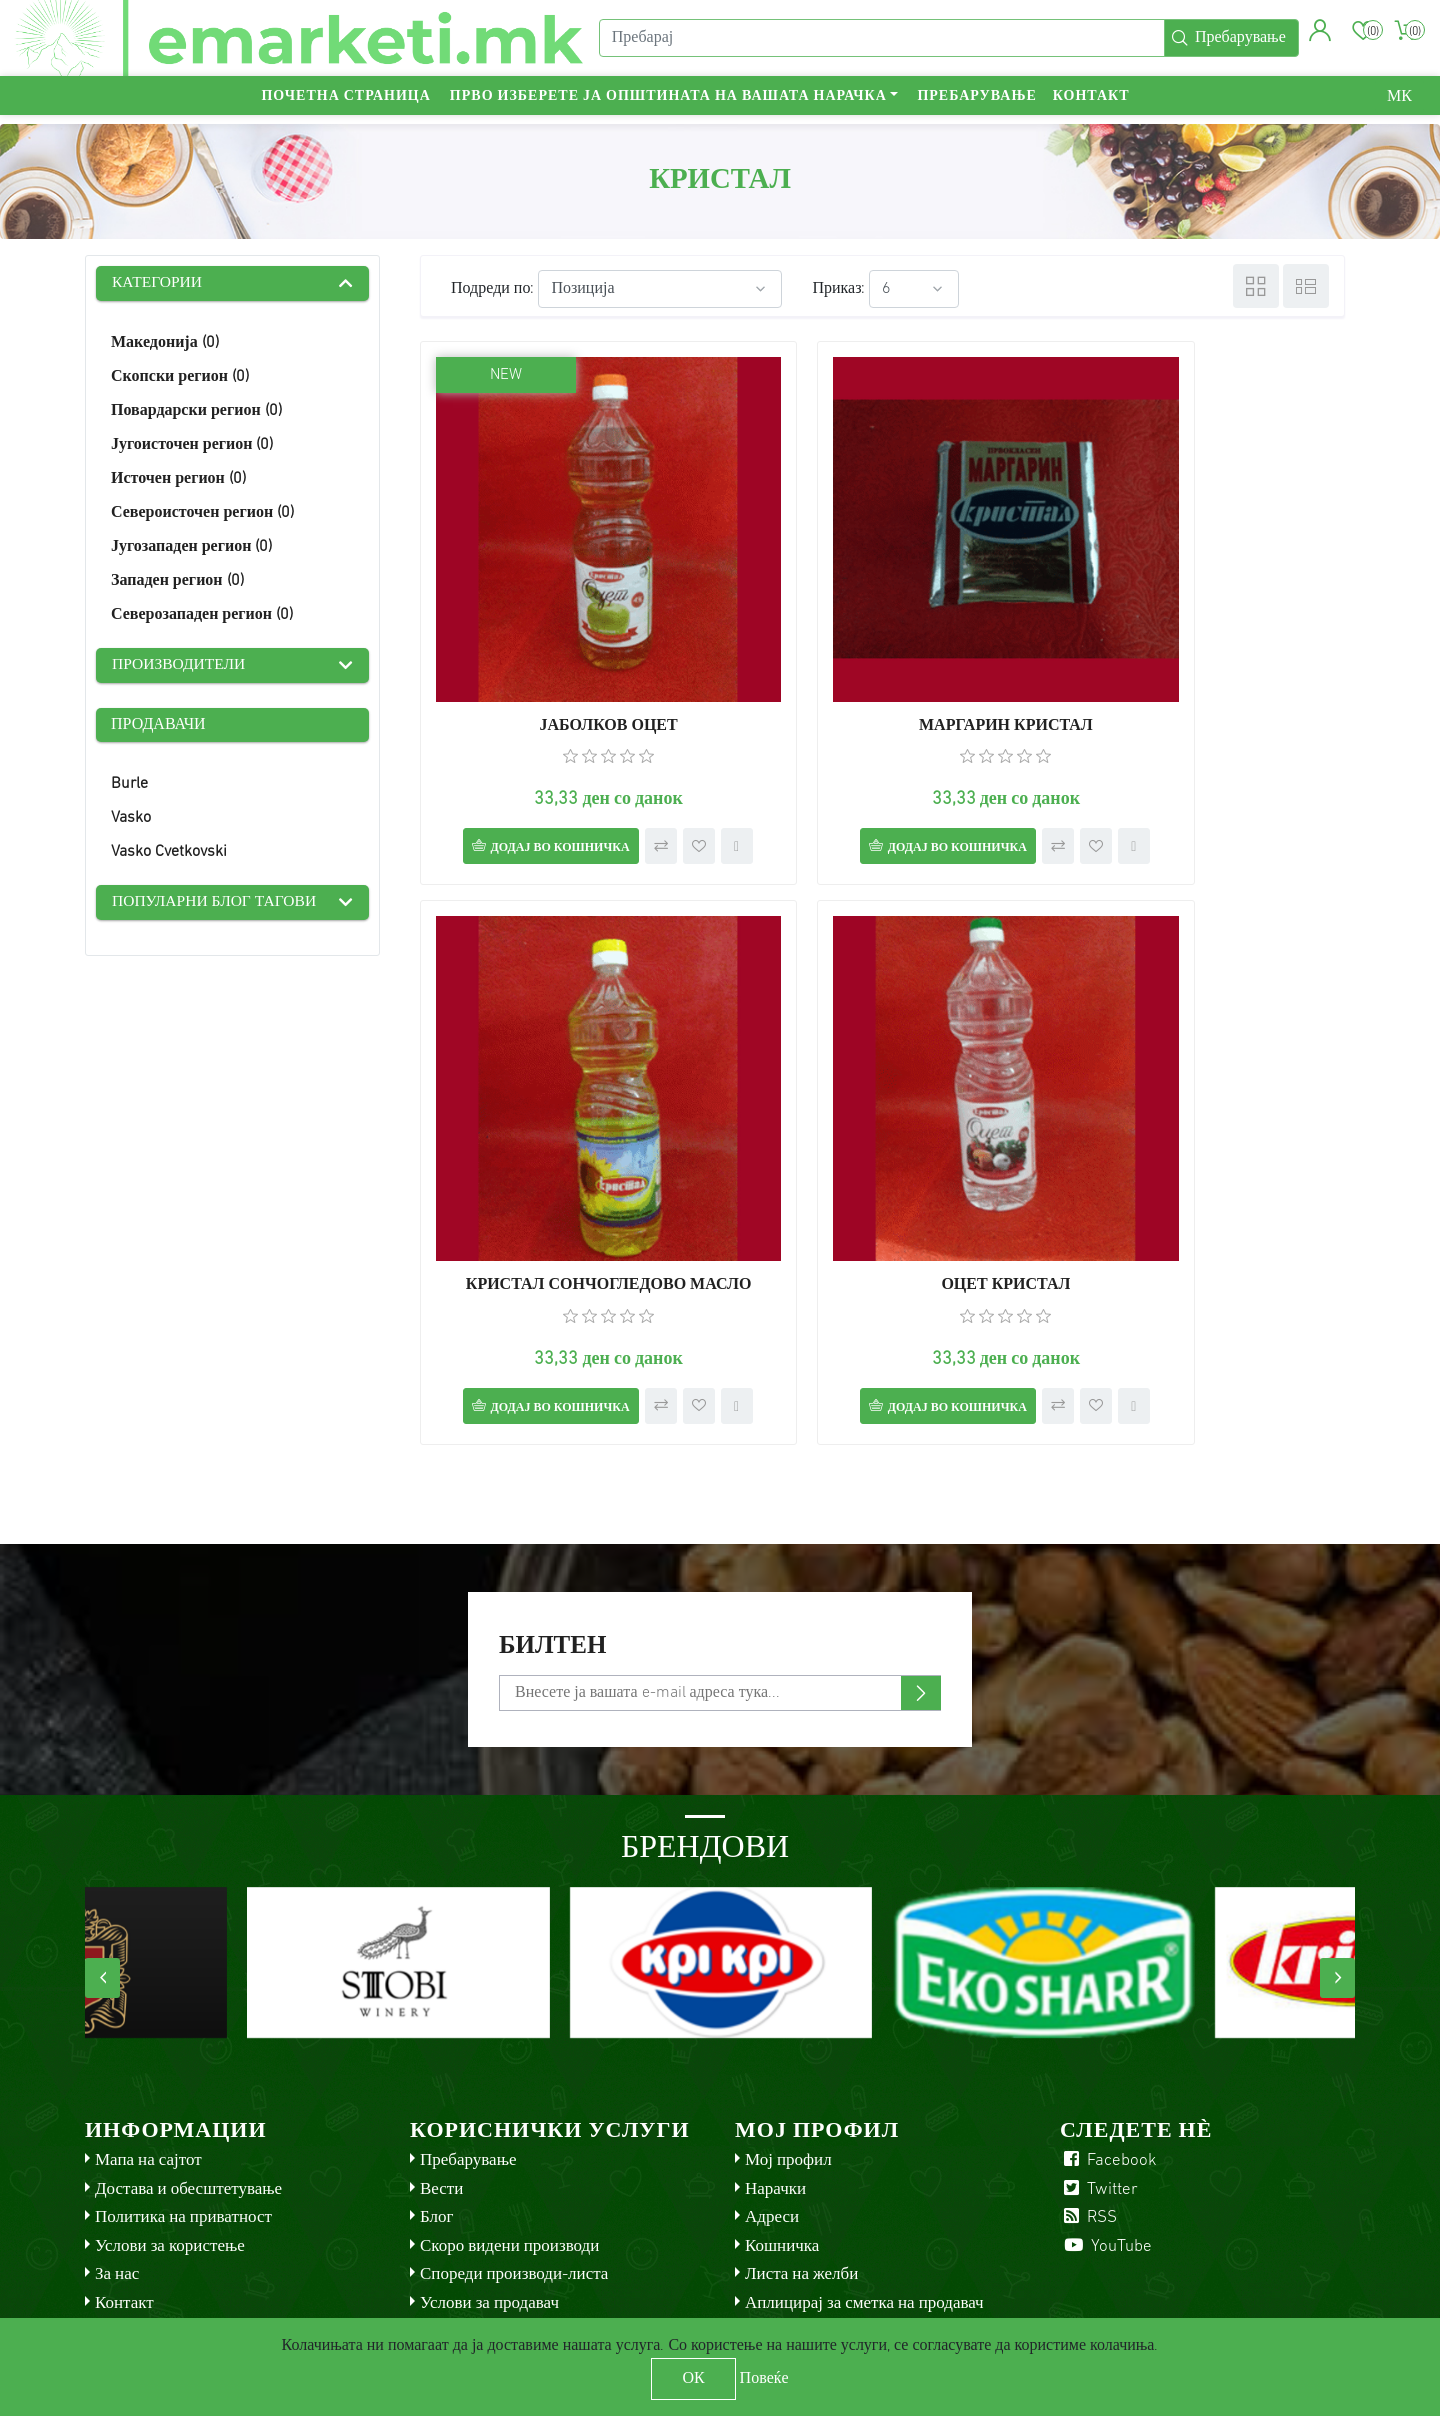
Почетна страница (345, 105)
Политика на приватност (183, 2133)
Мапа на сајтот (148, 2076)
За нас (117, 2190)
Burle (129, 786)
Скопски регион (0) (180, 378)
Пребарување (976, 105)
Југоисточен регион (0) (192, 446)
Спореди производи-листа (514, 2190)
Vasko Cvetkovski (169, 854)
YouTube (1106, 2161)
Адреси (772, 2133)
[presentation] (102, 1894)
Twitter (1099, 2104)
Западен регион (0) (177, 582)
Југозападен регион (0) (191, 548)
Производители (180, 667)
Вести (441, 2104)
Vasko (131, 820)
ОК (693, 2379)
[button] (1318, 35)
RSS (1088, 2133)
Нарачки (775, 2104)
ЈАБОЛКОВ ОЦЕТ (567, 644)
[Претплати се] (720, 1609)
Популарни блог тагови (217, 905)
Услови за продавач (489, 2218)
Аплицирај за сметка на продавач (864, 2218)
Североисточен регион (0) (202, 514)
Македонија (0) (165, 344)
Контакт (1091, 105)
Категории (158, 284)
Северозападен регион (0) (202, 616)
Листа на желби (801, 2190)
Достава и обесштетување (188, 2104)
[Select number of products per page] (914, 289)
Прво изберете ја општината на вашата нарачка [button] (668, 105)
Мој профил (788, 2076)
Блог (437, 2133)
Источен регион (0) (178, 480)
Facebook (1108, 2076)
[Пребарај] (880, 43)
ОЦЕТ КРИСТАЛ (567, 1161)
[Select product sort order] (660, 289)
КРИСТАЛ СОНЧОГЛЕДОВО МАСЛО (1197, 644)
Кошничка (782, 2161)
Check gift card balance (504, 2247)
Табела (1256, 286)
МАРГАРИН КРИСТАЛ (883, 644)
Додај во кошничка (537, 766)
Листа (1306, 286)
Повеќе (764, 2379)
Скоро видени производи (509, 2161)
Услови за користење (170, 2161)
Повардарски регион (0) (196, 412)
